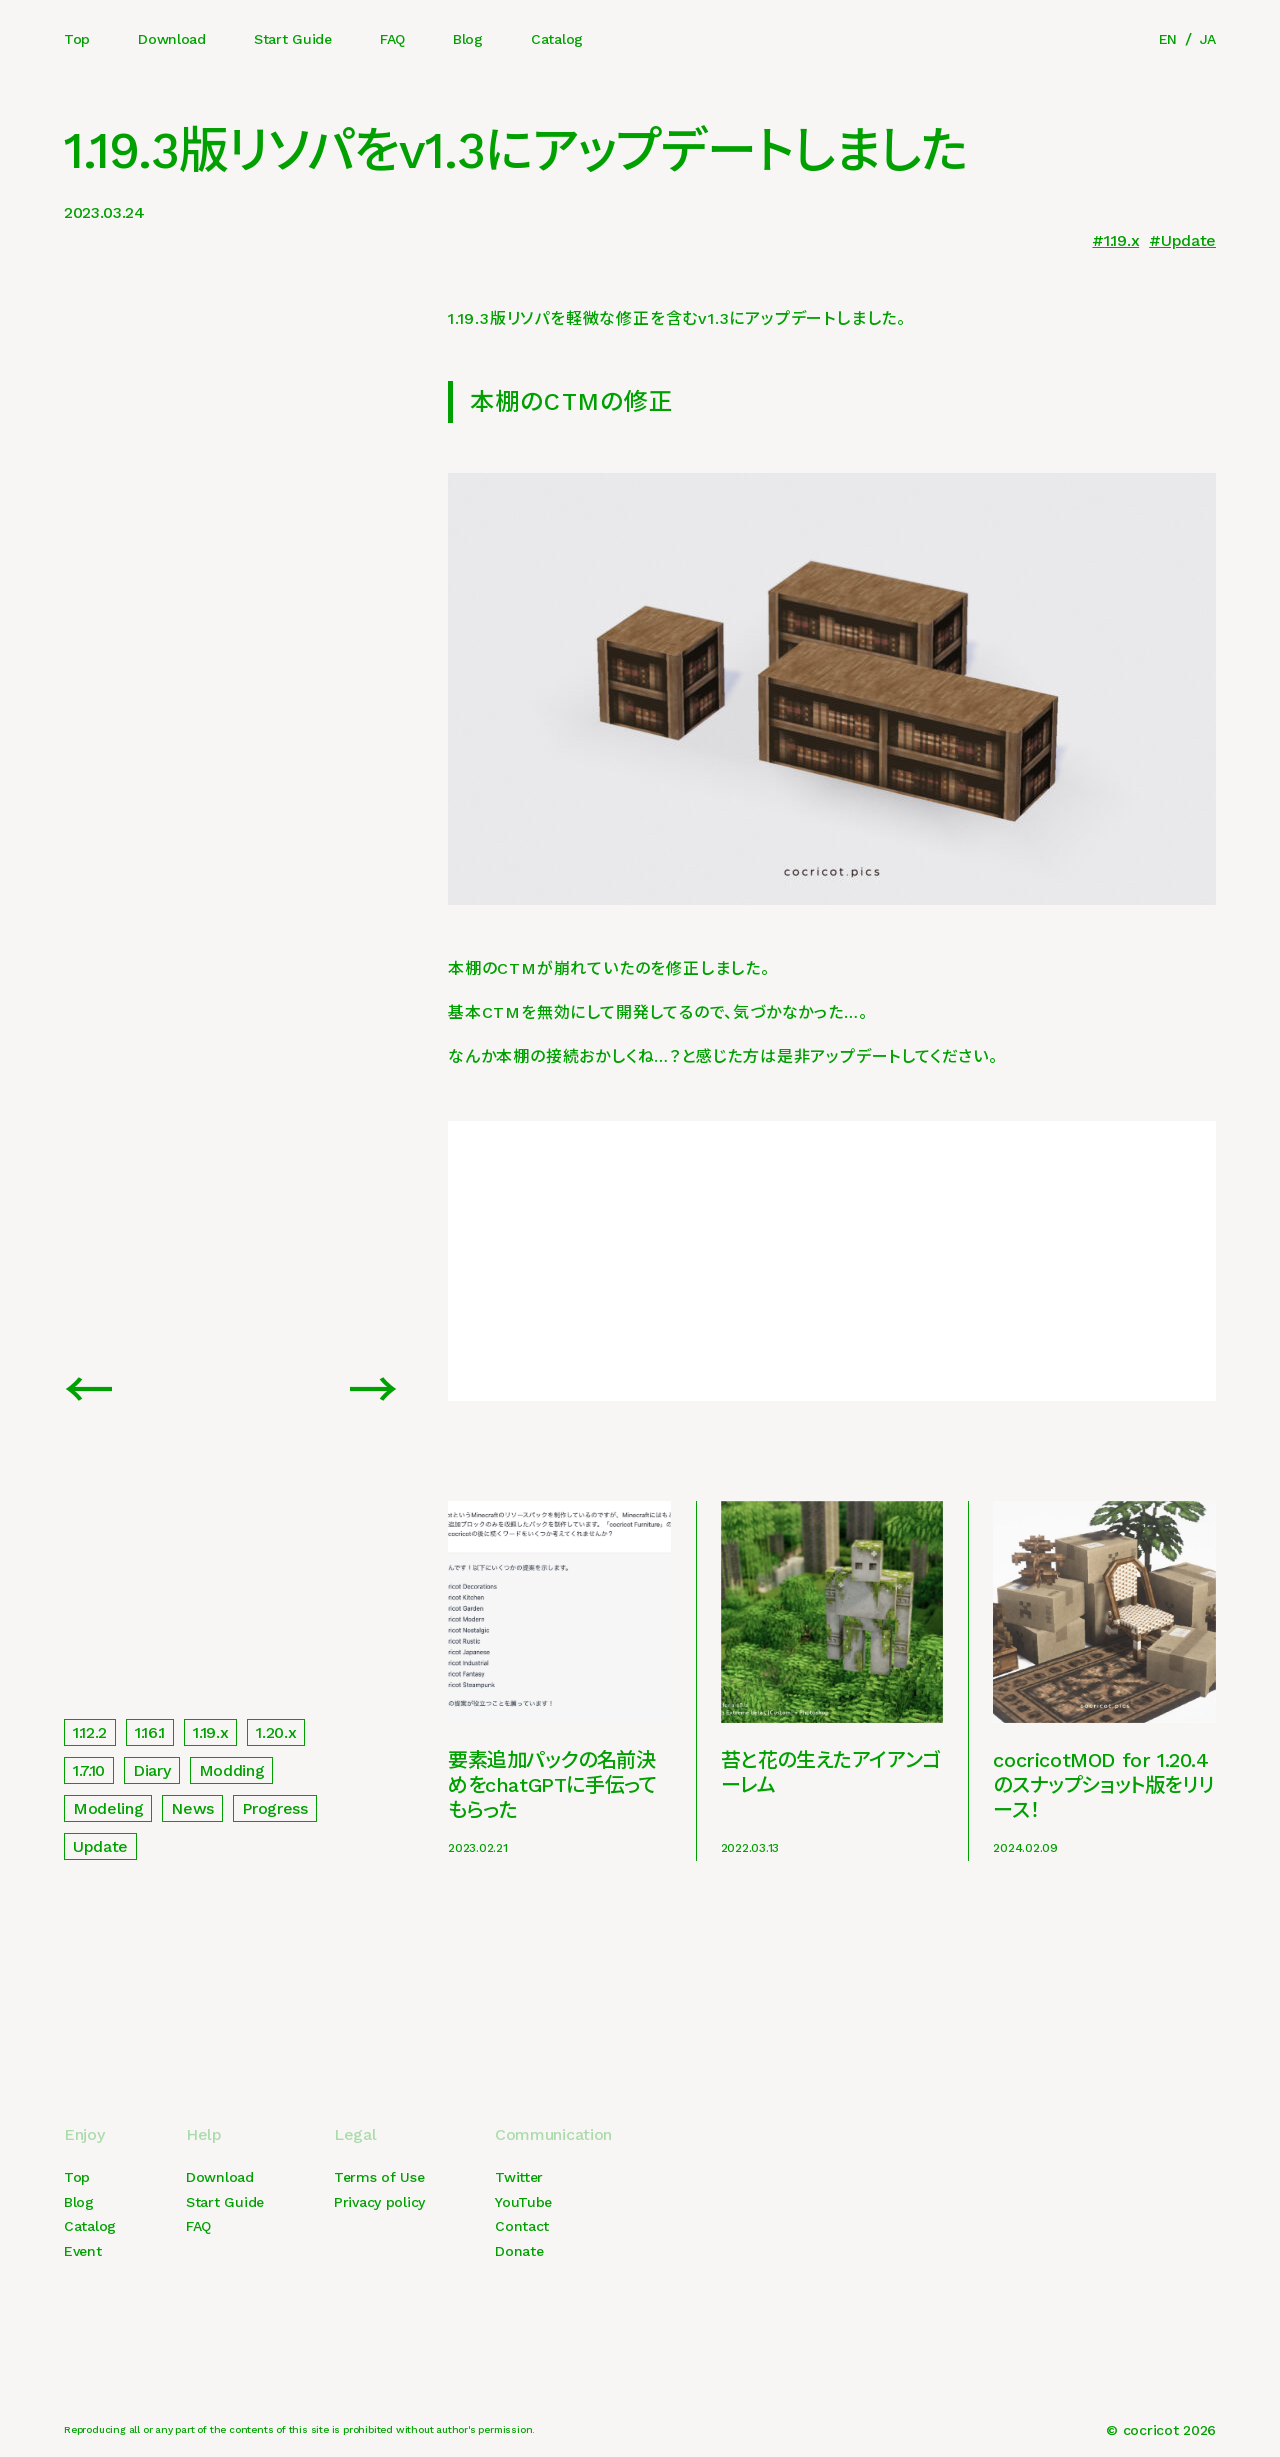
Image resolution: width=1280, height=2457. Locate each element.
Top (77, 39)
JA (1208, 39)
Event (83, 2251)
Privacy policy (379, 2202)
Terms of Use (379, 2177)
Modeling (108, 1808)
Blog (468, 39)
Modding (232, 1770)
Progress (274, 1808)
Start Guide (293, 39)
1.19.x (1121, 240)
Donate (519, 2251)
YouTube (523, 2202)
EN (1168, 39)
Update (1188, 240)
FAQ (392, 39)
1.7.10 (89, 1770)
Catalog (557, 39)
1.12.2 (90, 1732)
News (192, 1808)
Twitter (519, 2177)
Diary (151, 1770)
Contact (522, 2226)
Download (172, 39)
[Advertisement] (832, 1261)
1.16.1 (150, 1732)
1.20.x (276, 1732)
